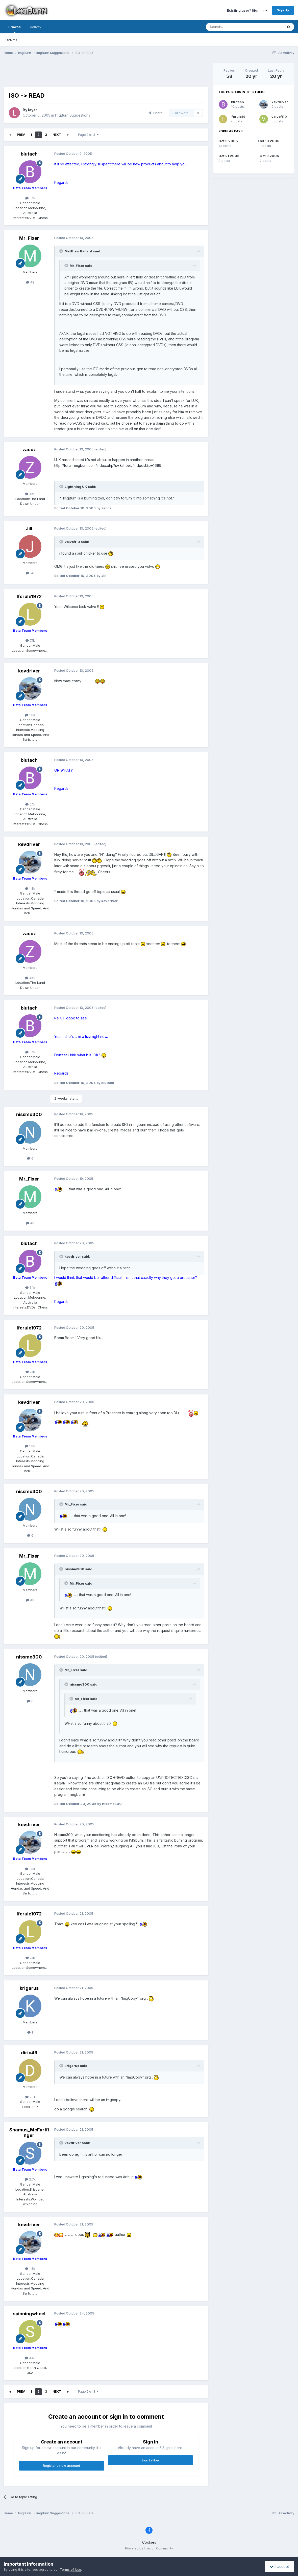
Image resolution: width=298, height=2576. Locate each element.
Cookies (149, 2542)
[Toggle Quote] (61, 251)
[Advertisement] (106, 74)
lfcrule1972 (240, 117)
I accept (279, 2566)
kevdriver (279, 102)
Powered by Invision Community (149, 2548)
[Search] (231, 27)
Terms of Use (70, 2569)
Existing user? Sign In (247, 10)
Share (155, 113)
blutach (237, 102)
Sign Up (283, 10)
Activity (35, 27)
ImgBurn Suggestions (72, 115)
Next (57, 135)
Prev (21, 135)
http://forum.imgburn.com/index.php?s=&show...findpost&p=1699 (107, 465)
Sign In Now (150, 2460)
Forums (11, 40)
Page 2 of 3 (88, 135)
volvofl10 (279, 117)
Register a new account (61, 2465)
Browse (14, 29)
